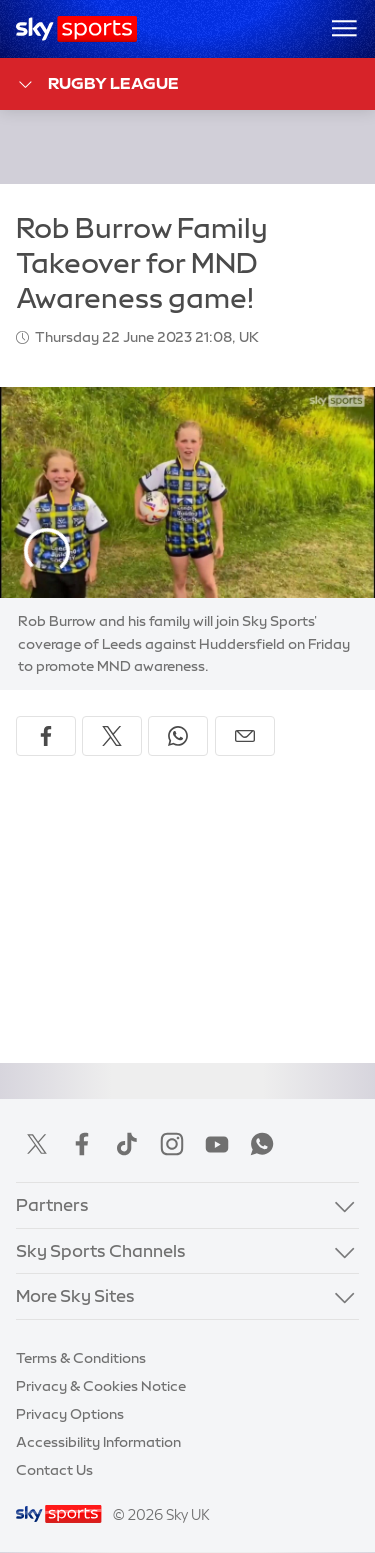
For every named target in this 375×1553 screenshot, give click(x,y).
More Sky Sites (75, 1295)
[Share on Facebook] (46, 736)
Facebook (82, 1144)
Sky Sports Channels (101, 1250)
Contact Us (54, 1470)
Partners (52, 1204)
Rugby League (97, 84)
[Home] (76, 29)
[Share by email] (245, 736)
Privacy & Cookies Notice (101, 1386)
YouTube (217, 1144)
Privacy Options (70, 1414)
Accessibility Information (98, 1442)
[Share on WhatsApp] (178, 736)
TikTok (127, 1144)
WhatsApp (262, 1144)
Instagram (172, 1144)
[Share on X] (112, 736)
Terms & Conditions (81, 1358)
